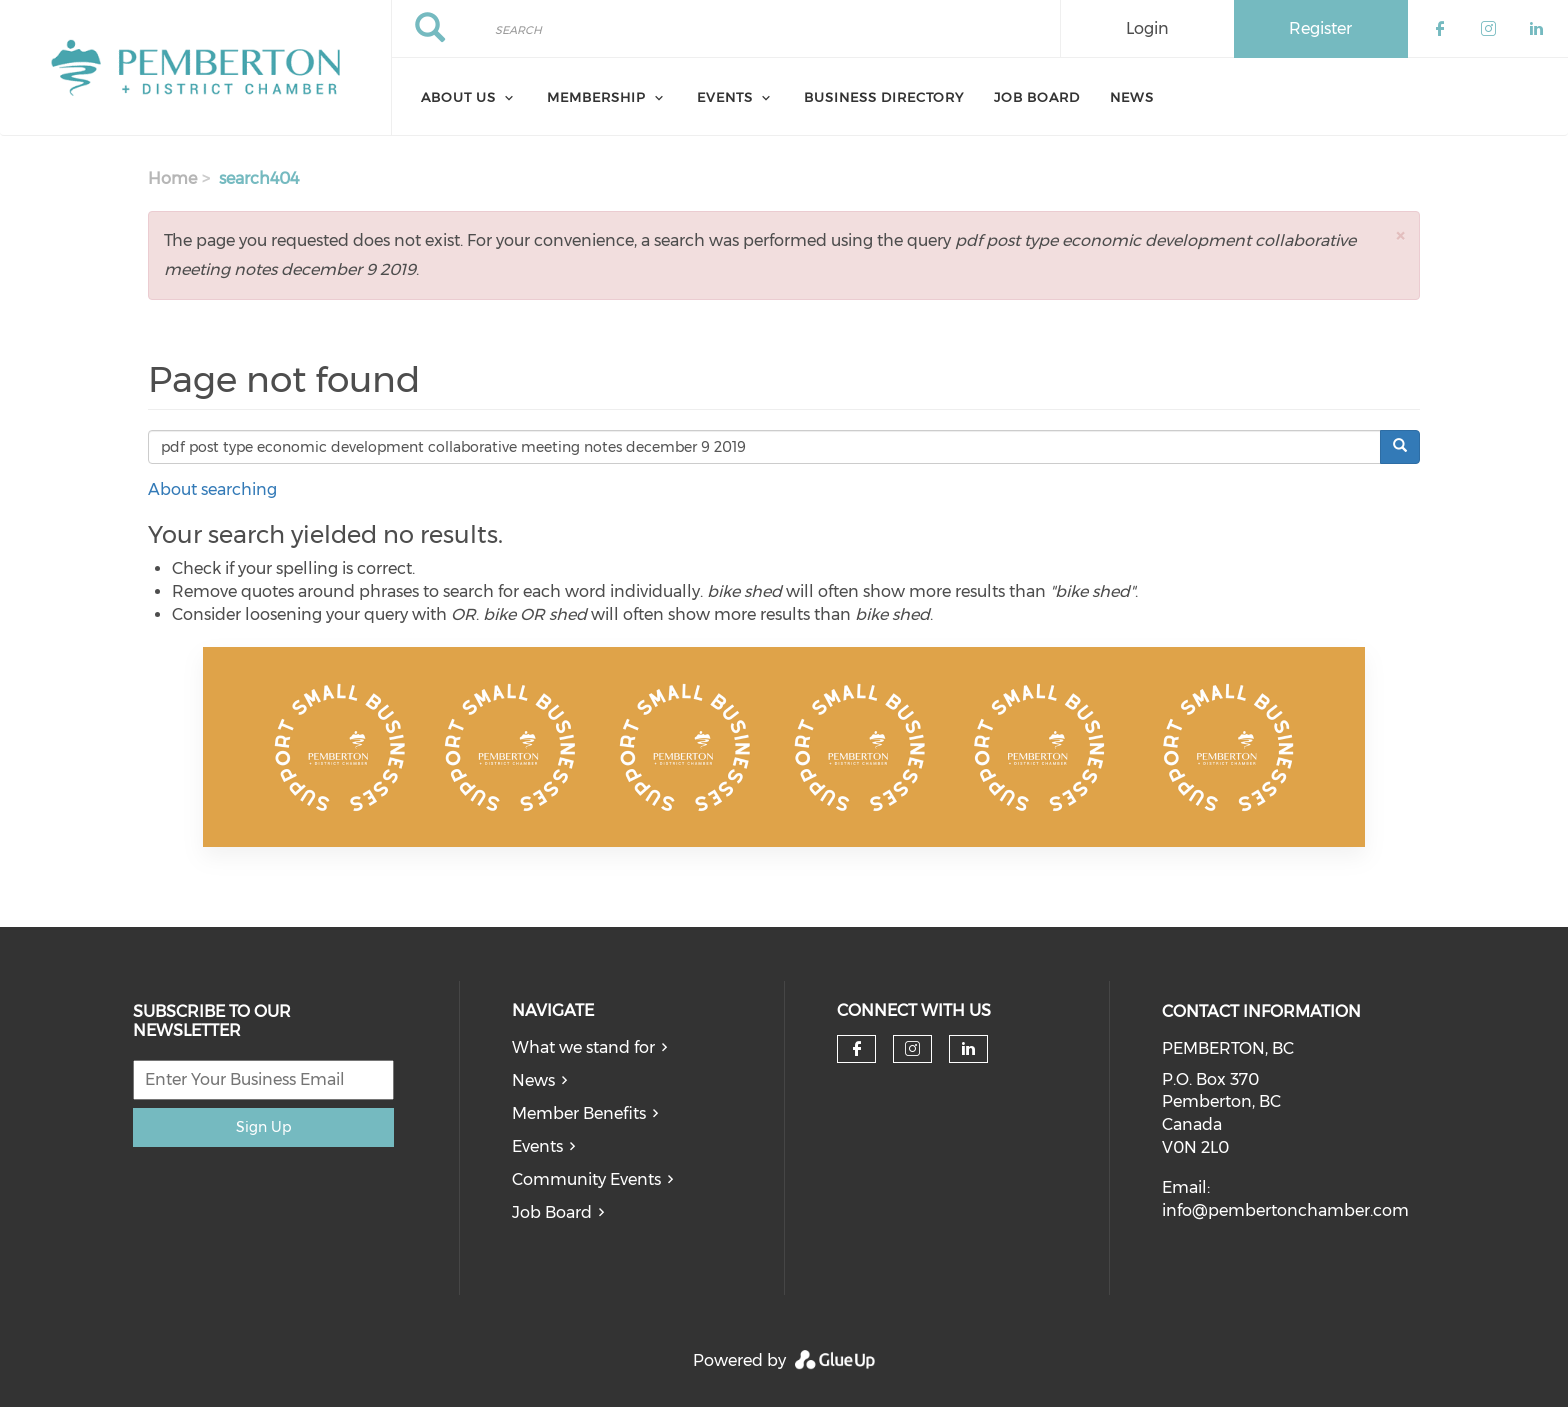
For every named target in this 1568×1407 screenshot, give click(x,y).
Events (537, 1146)
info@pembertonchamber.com (1285, 1210)
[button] (1400, 235)
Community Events (586, 1179)
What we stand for (583, 1047)
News (1132, 97)
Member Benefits (579, 1113)
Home (172, 178)
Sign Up (263, 1127)
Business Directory (884, 97)
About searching (212, 489)
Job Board (1037, 97)
